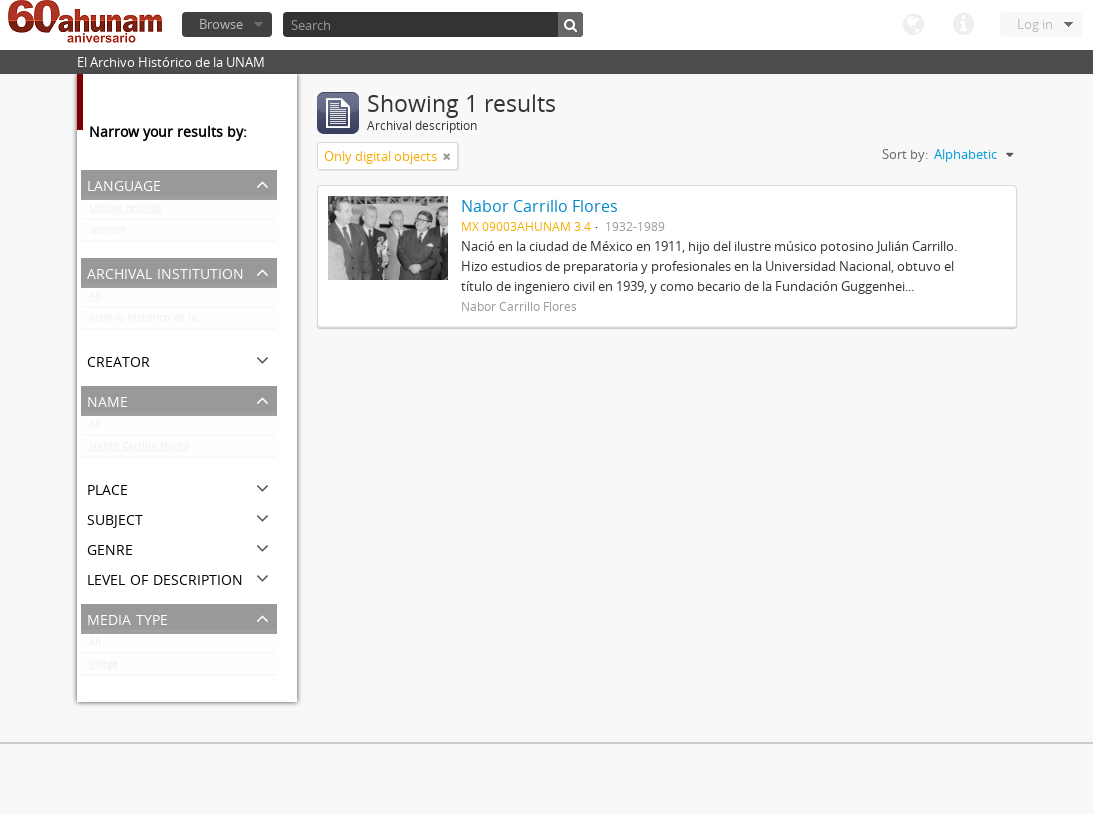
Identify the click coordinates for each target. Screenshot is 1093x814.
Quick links (963, 25)
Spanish (107, 234)
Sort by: (905, 154)
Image (103, 668)
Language (913, 25)
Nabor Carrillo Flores (139, 450)
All (95, 300)
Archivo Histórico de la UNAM (159, 322)
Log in (1035, 24)
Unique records (125, 212)
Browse (221, 24)
